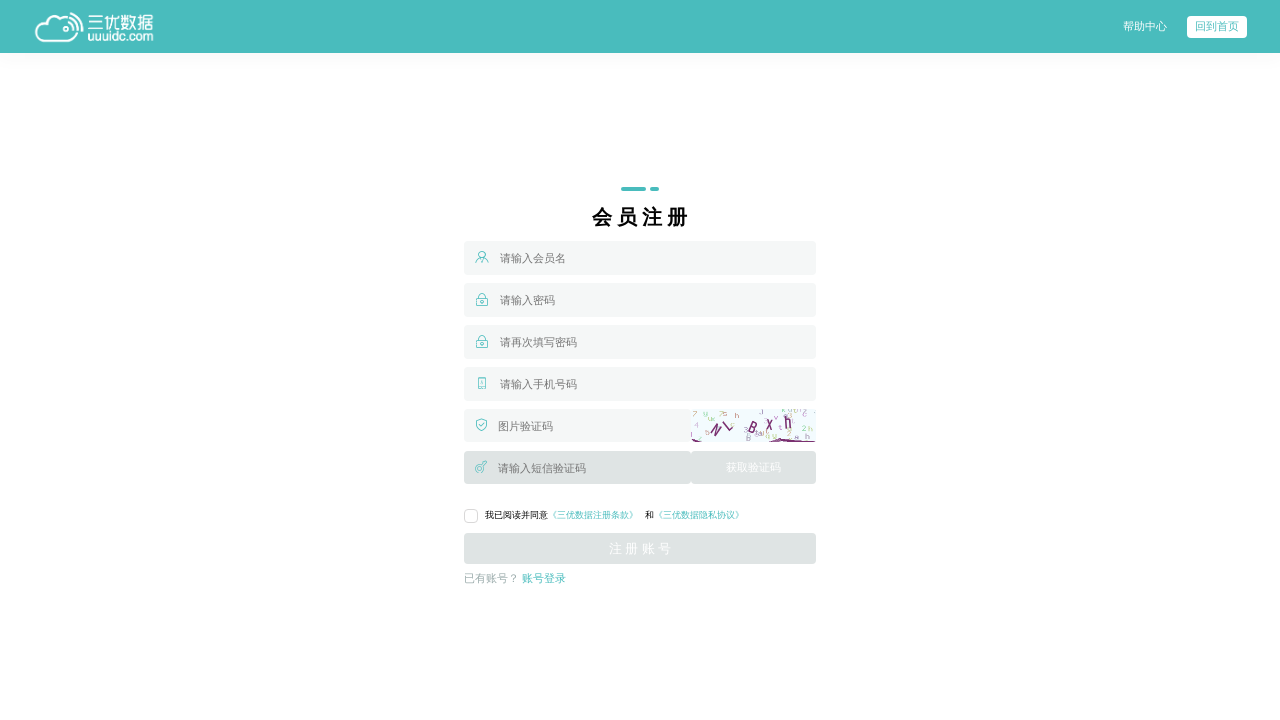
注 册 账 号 (640, 548)
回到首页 (1217, 26)
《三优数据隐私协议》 (699, 515)
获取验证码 (753, 467)
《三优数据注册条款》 (593, 515)
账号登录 (544, 578)
